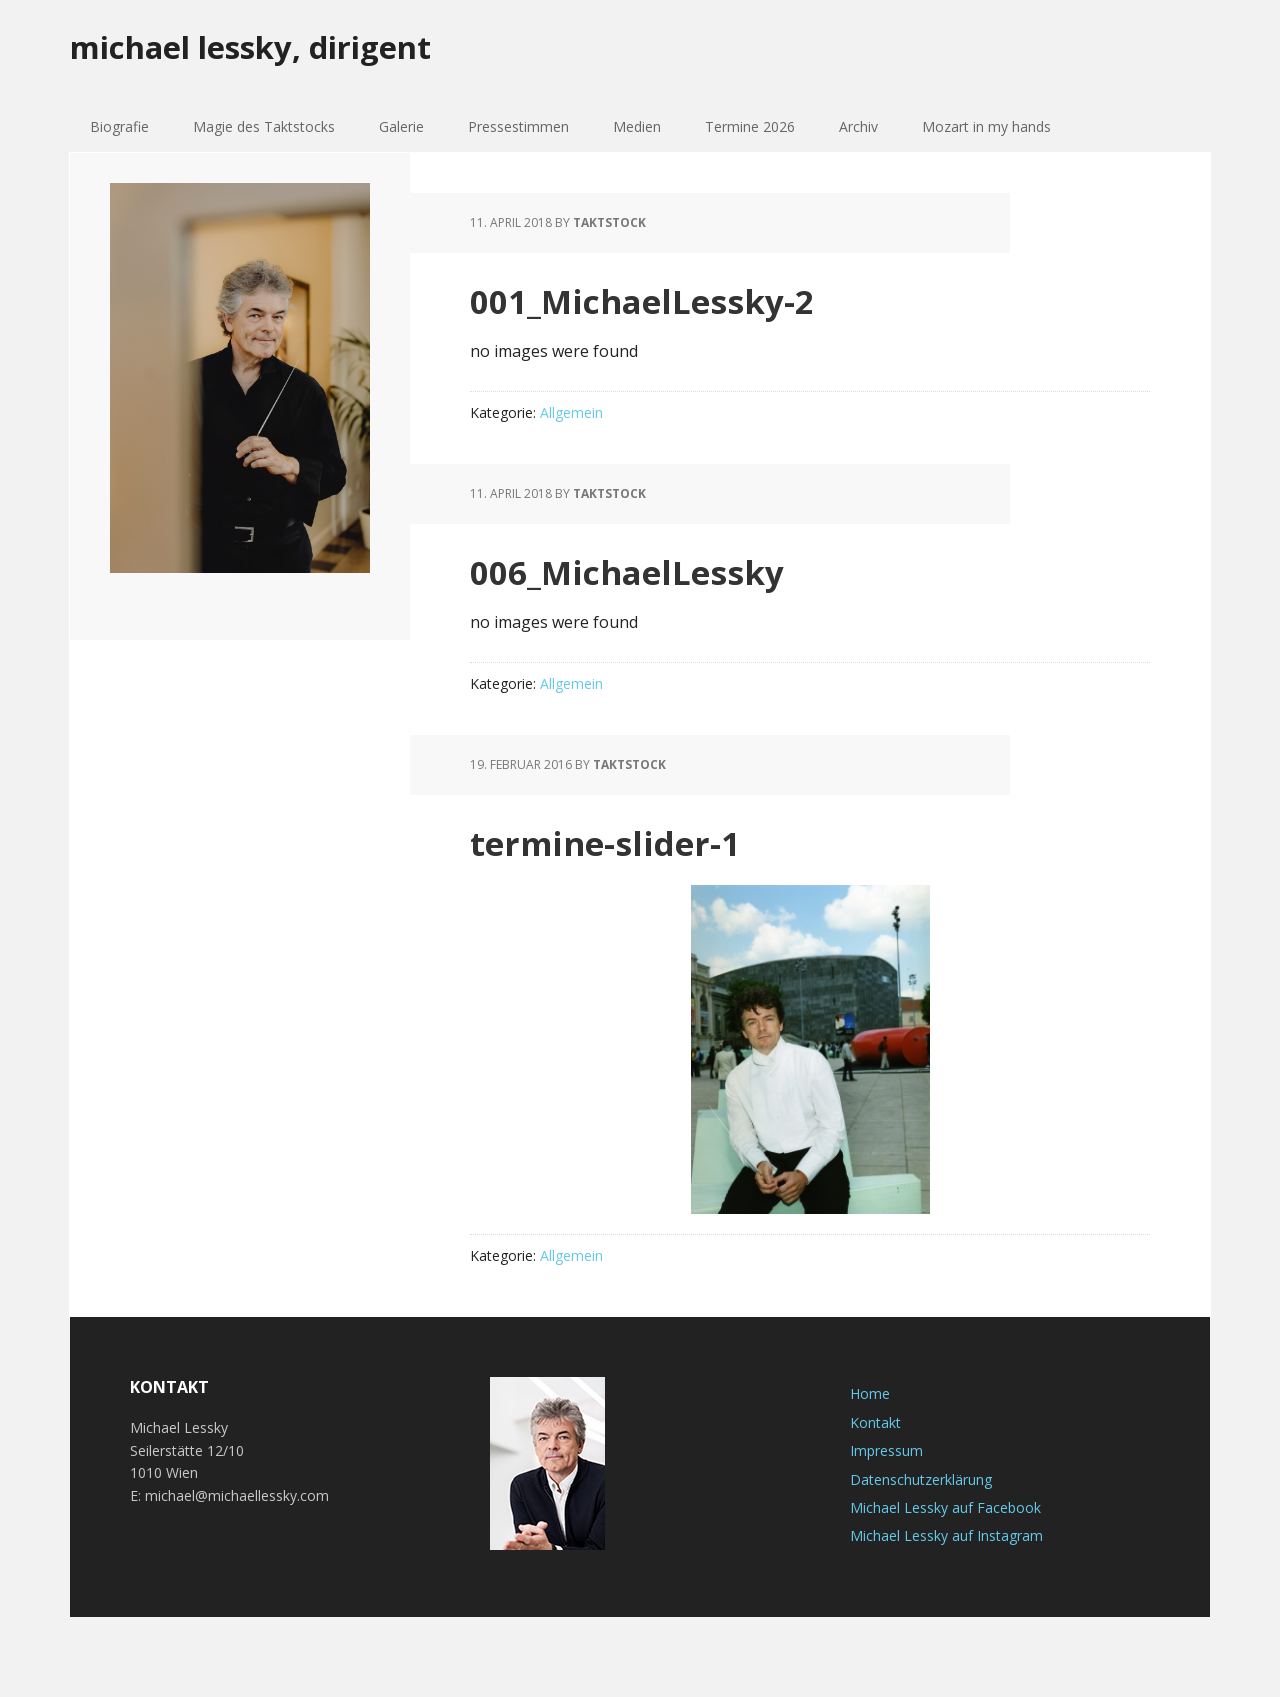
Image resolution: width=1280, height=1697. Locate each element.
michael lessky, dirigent (285, 49)
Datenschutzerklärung (921, 1479)
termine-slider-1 (637, 839)
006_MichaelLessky (668, 568)
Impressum (886, 1450)
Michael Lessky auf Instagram (946, 1535)
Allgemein (571, 412)
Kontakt (875, 1422)
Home (870, 1393)
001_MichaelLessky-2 (686, 297)
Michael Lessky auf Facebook (945, 1507)
